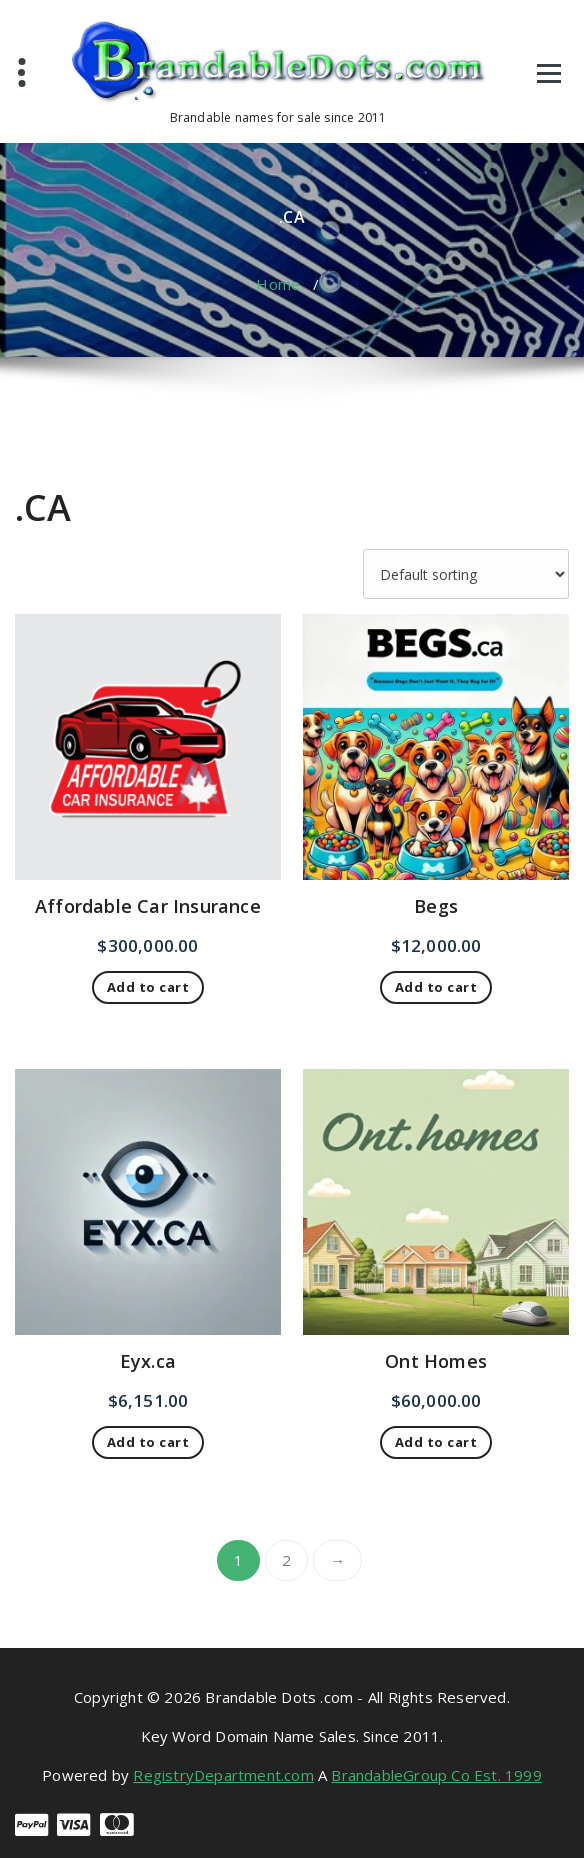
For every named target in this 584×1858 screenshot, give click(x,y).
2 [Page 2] (286, 1560)
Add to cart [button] (148, 987)
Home (278, 284)
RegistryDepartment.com (223, 1775)
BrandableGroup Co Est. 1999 (436, 1775)
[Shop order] (466, 574)
